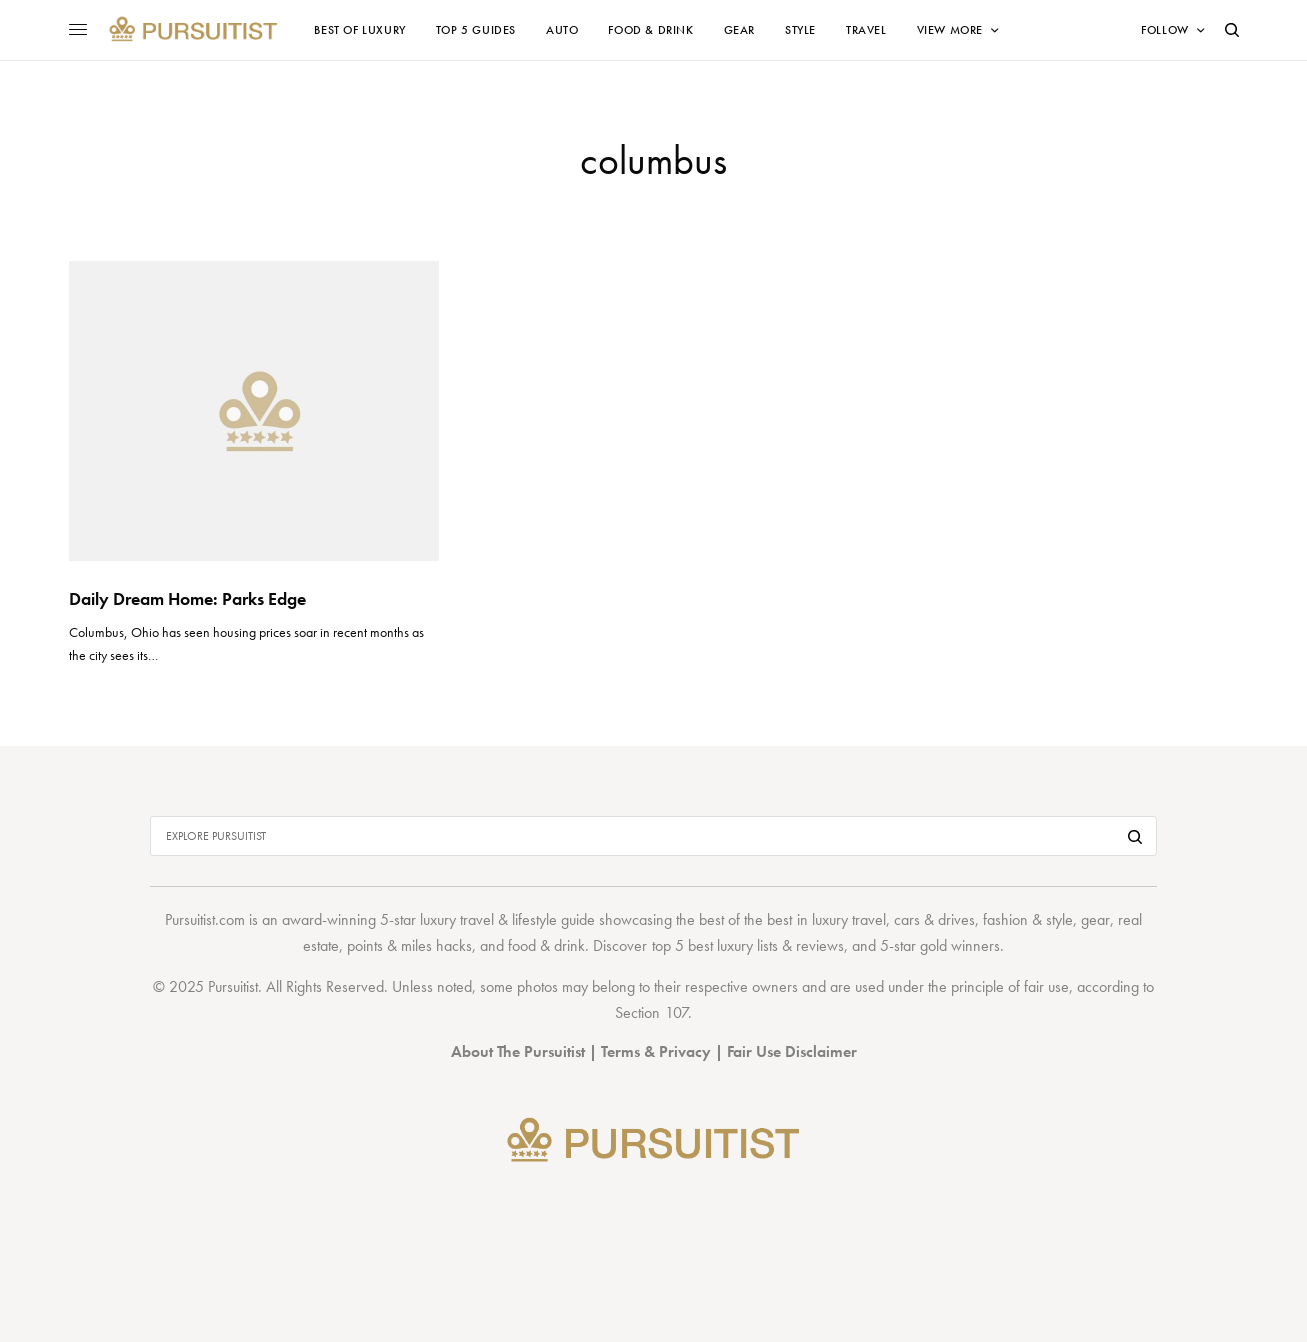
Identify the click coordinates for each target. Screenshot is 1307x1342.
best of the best (745, 919)
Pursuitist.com (205, 919)
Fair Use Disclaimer (792, 1051)
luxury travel (849, 919)
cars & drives (934, 919)
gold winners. (962, 945)
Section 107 (651, 1012)
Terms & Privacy (656, 1051)
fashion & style (1028, 919)
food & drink (546, 945)
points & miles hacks (409, 945)
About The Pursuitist (518, 1051)
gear (1095, 919)
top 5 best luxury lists (715, 945)
